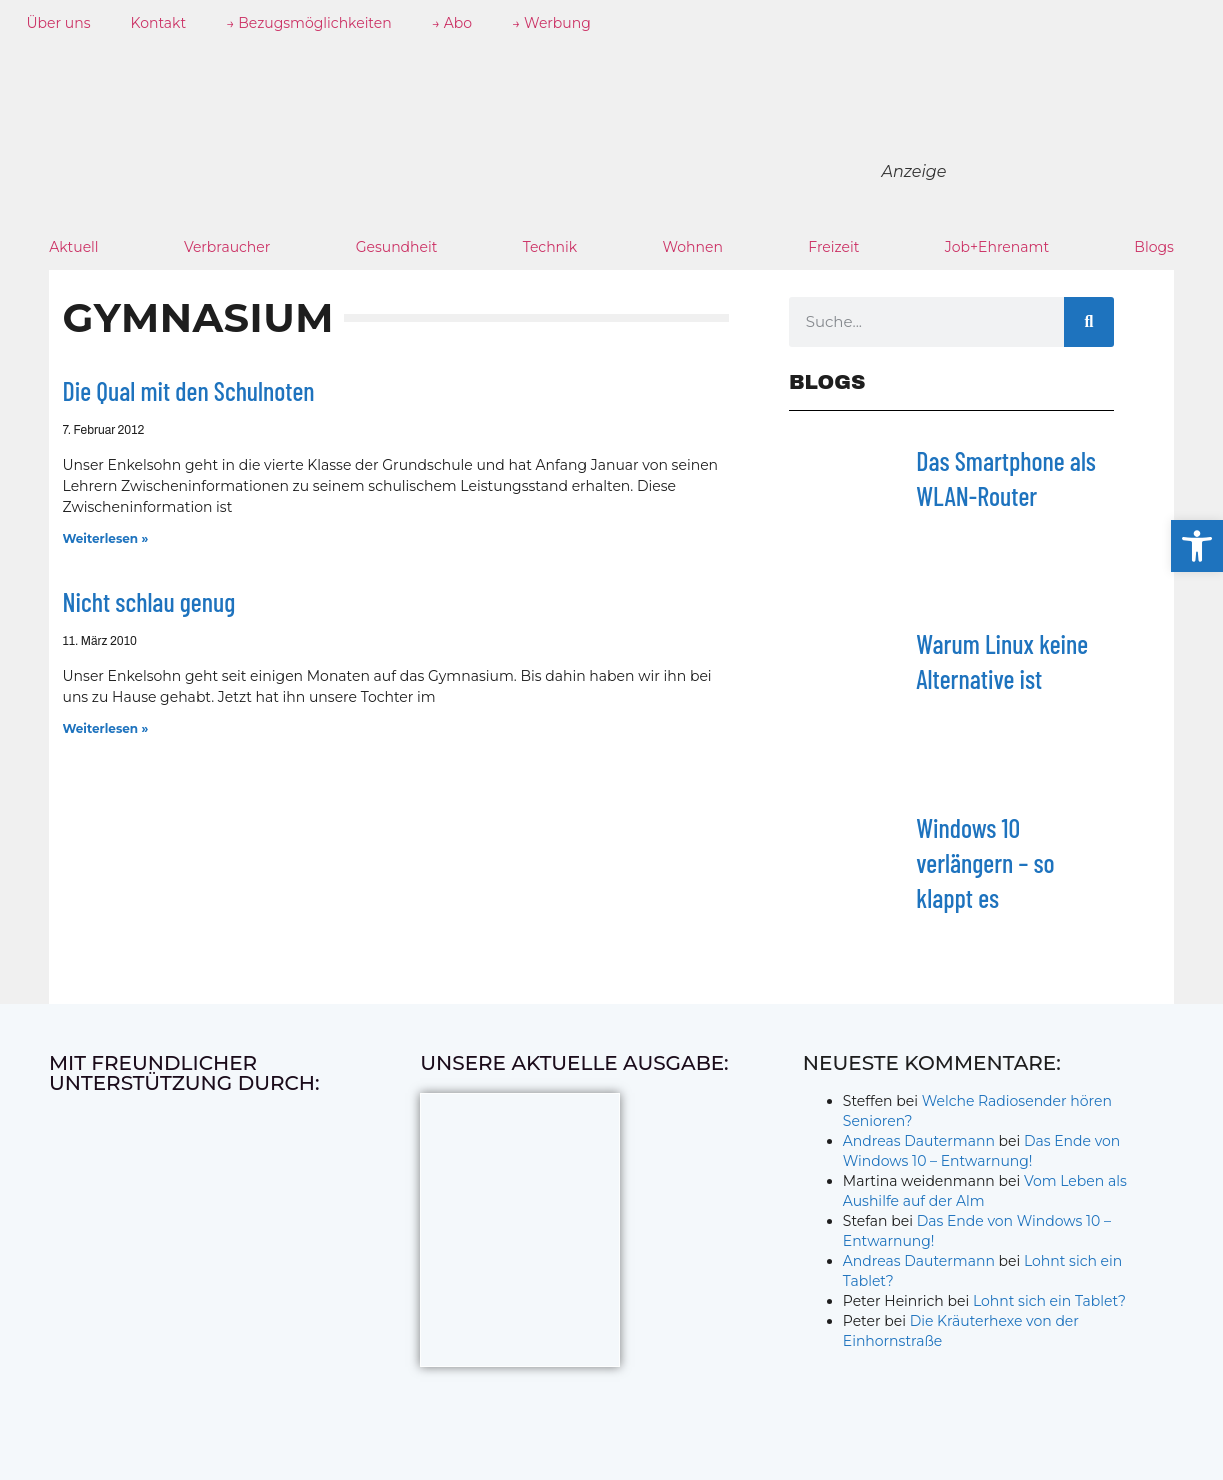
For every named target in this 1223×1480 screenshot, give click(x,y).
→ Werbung (551, 23)
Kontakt (159, 23)
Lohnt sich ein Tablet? (1049, 1301)
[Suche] (1089, 322)
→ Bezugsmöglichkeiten (309, 23)
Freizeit (833, 247)
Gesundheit (397, 247)
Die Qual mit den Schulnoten (189, 390)
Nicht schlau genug (149, 601)
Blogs (1154, 247)
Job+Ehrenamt (997, 247)
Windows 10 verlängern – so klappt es (985, 862)
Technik (550, 247)
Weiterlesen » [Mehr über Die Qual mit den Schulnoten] (106, 538)
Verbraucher (227, 247)
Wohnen (692, 247)
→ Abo (452, 23)
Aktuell (74, 247)
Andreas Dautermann (919, 1141)
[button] (1197, 546)
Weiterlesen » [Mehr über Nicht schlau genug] (106, 728)
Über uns (59, 23)
